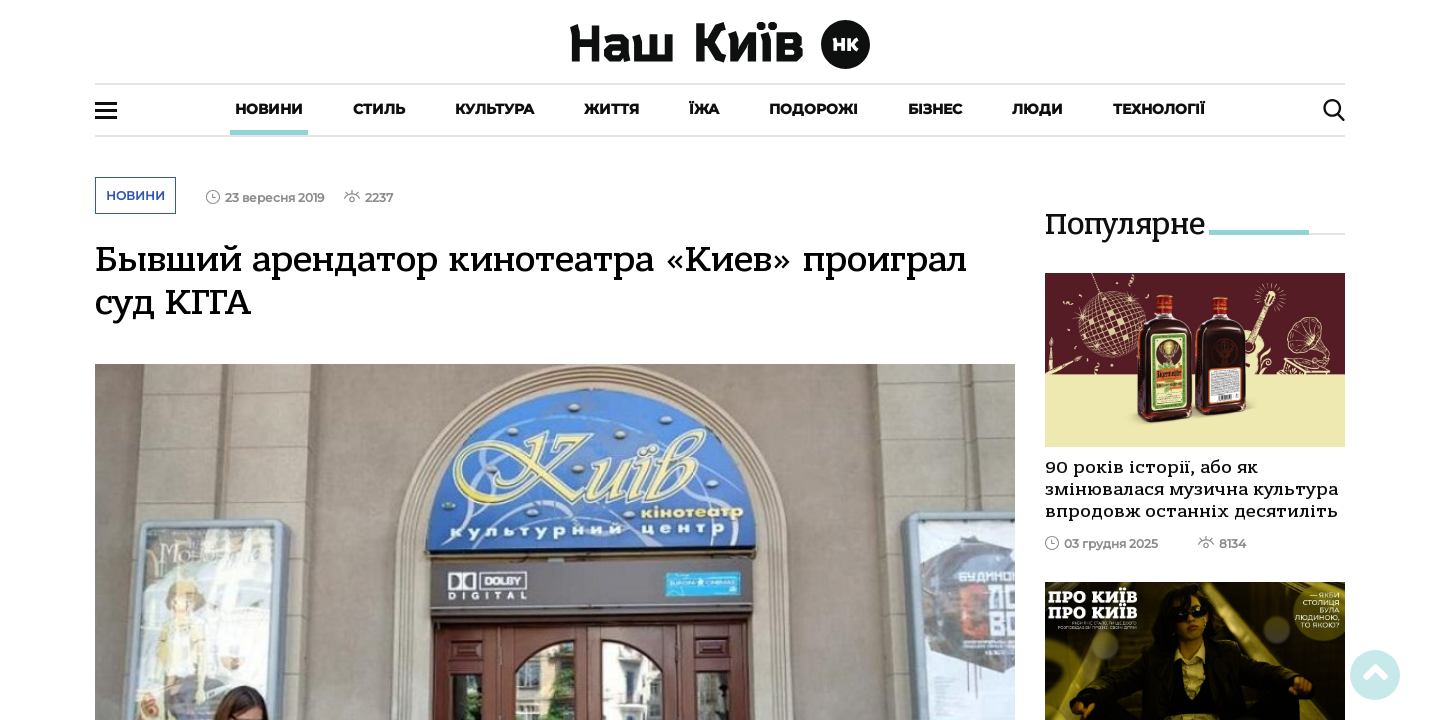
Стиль (379, 109)
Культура (494, 109)
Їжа (704, 109)
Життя (611, 109)
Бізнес (935, 109)
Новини (269, 109)
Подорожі (813, 109)
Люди (1037, 109)
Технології (1159, 109)
